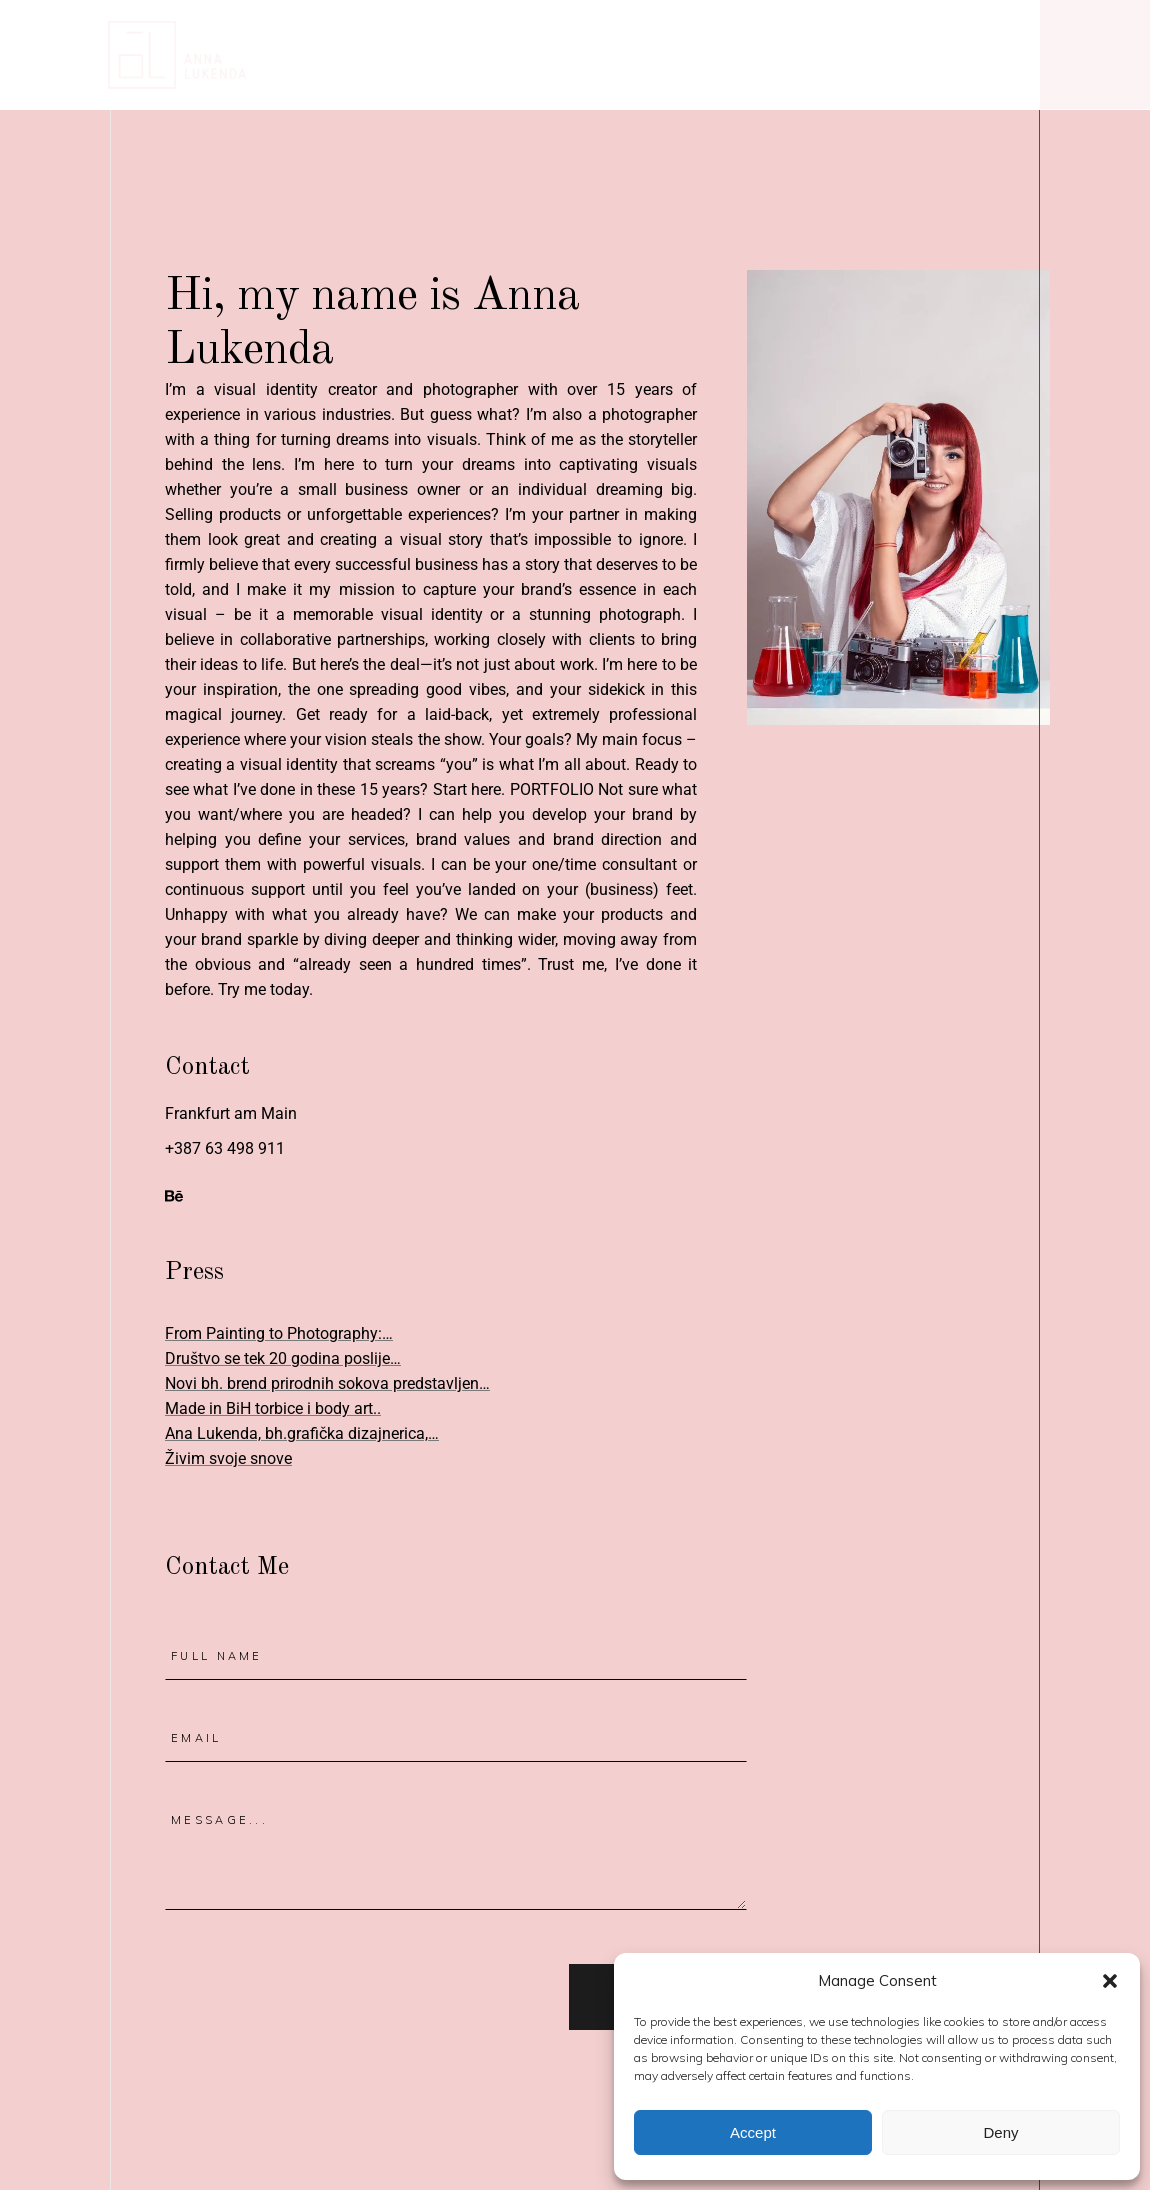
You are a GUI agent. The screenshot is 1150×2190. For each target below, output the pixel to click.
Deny (1000, 2132)
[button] (1110, 1981)
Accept (753, 2132)
